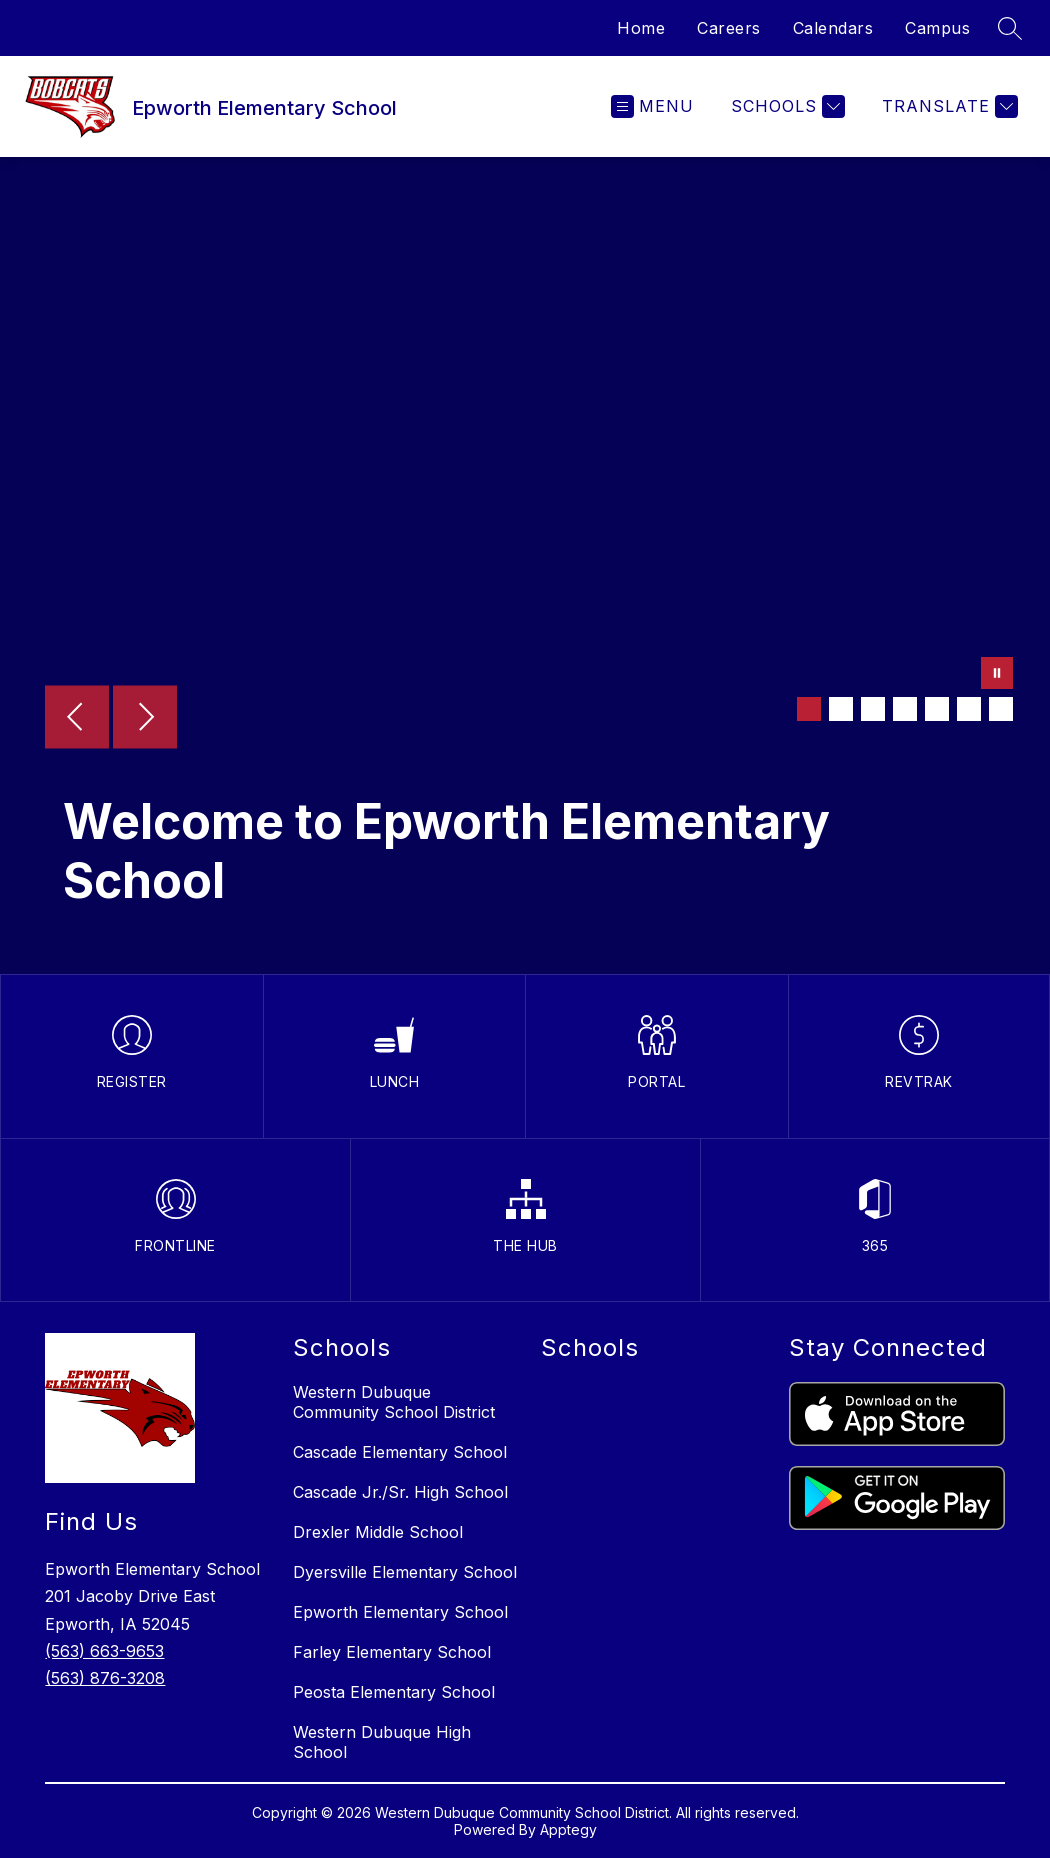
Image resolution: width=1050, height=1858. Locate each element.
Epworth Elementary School (400, 1612)
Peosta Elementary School (394, 1692)
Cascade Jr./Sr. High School (400, 1492)
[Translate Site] (947, 106)
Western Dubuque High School (382, 1742)
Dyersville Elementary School (405, 1572)
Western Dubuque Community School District (394, 1402)
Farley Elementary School (392, 1652)
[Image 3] (873, 709)
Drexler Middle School (378, 1532)
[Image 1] (809, 709)
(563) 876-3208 (105, 1678)
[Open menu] (652, 106)
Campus (937, 28)
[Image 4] (905, 709)
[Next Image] (145, 719)
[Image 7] (1001, 709)
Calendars (833, 28)
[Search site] (1010, 28)
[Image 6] (969, 709)
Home (641, 28)
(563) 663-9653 (104, 1651)
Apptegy (568, 1829)
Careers (729, 28)
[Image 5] (937, 709)
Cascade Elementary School (400, 1452)
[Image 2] (841, 709)
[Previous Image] (77, 719)
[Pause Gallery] (997, 675)
